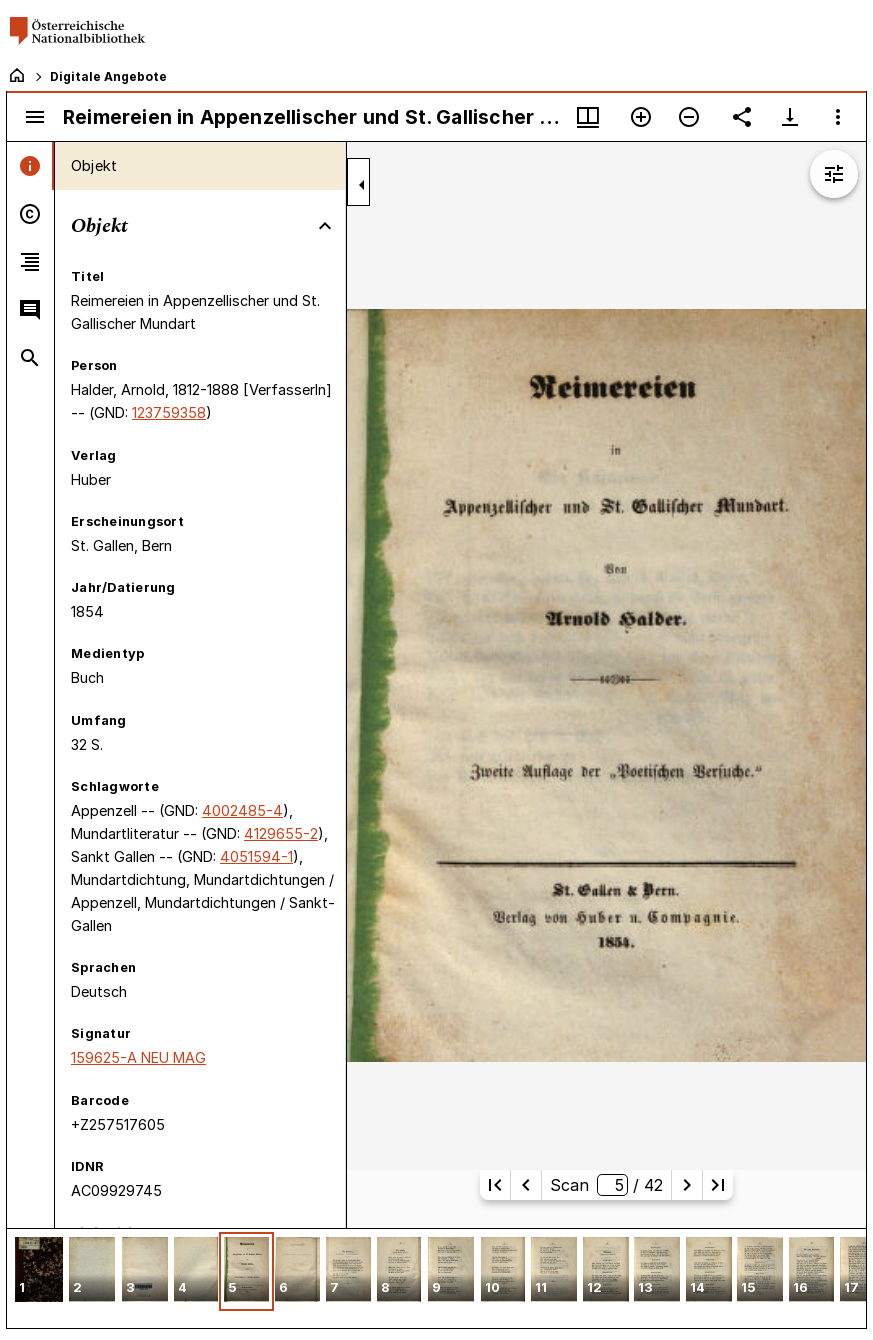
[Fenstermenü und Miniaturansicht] (588, 117)
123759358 (169, 412)
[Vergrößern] (641, 117)
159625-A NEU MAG (138, 1057)
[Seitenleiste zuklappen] (362, 185)
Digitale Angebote (108, 76)
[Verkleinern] (689, 117)
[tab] (30, 166)
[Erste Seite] (495, 1185)
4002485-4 (242, 810)
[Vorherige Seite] (526, 1185)
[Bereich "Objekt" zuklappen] (325, 226)
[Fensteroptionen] (838, 117)
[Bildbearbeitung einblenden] (834, 174)
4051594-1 (256, 856)
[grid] (436, 1278)
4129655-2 (281, 833)
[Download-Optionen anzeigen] (790, 117)
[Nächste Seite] (687, 1185)
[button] (39, 1271)
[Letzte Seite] (718, 1185)
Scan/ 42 (606, 1185)
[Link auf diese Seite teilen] (742, 117)
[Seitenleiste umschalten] (35, 117)
